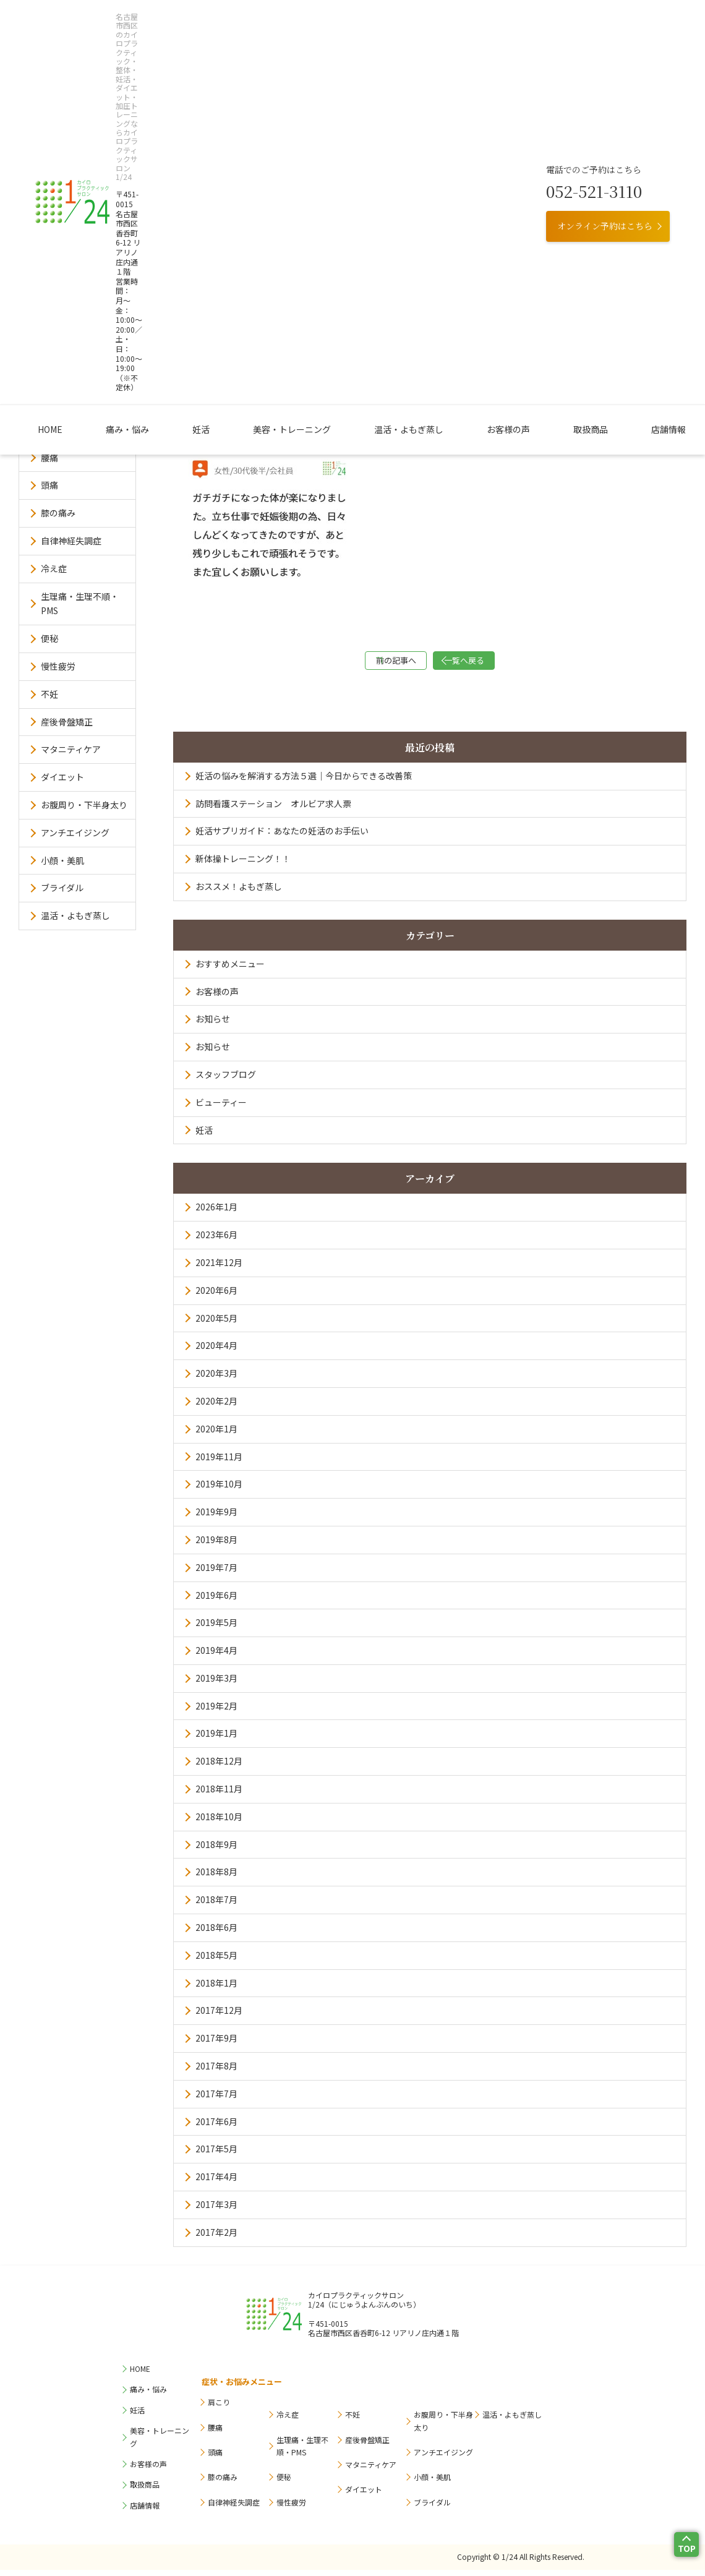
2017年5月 (216, 2155)
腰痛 (49, 457)
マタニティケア (71, 749)
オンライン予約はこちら (604, 75)
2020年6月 (216, 1296)
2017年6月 (216, 2127)
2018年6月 (216, 1933)
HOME (129, 123)
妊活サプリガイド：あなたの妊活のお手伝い (282, 837)
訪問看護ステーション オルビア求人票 (273, 809)
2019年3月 (216, 1684)
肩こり (54, 430)
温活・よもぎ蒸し (386, 123)
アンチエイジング (75, 832)
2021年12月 (218, 1268)
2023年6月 (216, 1241)
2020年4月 (216, 1351)
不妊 (49, 694)
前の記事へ (368, 663)
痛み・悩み (182, 123)
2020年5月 (216, 1324)
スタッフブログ (225, 1080)
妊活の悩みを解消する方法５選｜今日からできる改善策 (303, 782)
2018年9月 (216, 1850)
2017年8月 (216, 2072)
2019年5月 (216, 1628)
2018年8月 (216, 1878)
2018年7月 (216, 1905)
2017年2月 (216, 2238)
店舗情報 (572, 123)
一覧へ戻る (491, 663)
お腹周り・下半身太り (84, 804)
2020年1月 (216, 1435)
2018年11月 (218, 1795)
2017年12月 (218, 2016)
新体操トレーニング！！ (243, 864)
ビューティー (221, 1108)
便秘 (49, 638)
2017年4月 (216, 2182)
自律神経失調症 (71, 540)
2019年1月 (216, 1739)
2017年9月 (216, 2044)
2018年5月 (216, 1961)
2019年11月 (218, 1463)
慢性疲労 (58, 666)
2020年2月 (216, 1407)
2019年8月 (216, 1545)
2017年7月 (216, 2100)
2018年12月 (218, 1767)
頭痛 (49, 485)
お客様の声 (459, 123)
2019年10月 (218, 1490)
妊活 (233, 123)
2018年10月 (218, 1822)
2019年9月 (216, 1518)
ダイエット (62, 777)
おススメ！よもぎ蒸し (238, 892)
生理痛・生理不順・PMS (80, 603)
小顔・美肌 (62, 860)
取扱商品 (517, 123)
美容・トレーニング (298, 123)
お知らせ (212, 1025)
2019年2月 (216, 1712)
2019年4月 (216, 1656)
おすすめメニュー (230, 970)
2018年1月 (216, 1989)
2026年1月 (216, 1213)
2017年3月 (216, 2210)
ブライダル (62, 887)
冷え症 (54, 568)
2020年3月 (216, 1379)
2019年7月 (216, 1573)
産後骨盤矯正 (67, 722)
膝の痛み (58, 513)
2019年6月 (216, 1601)
